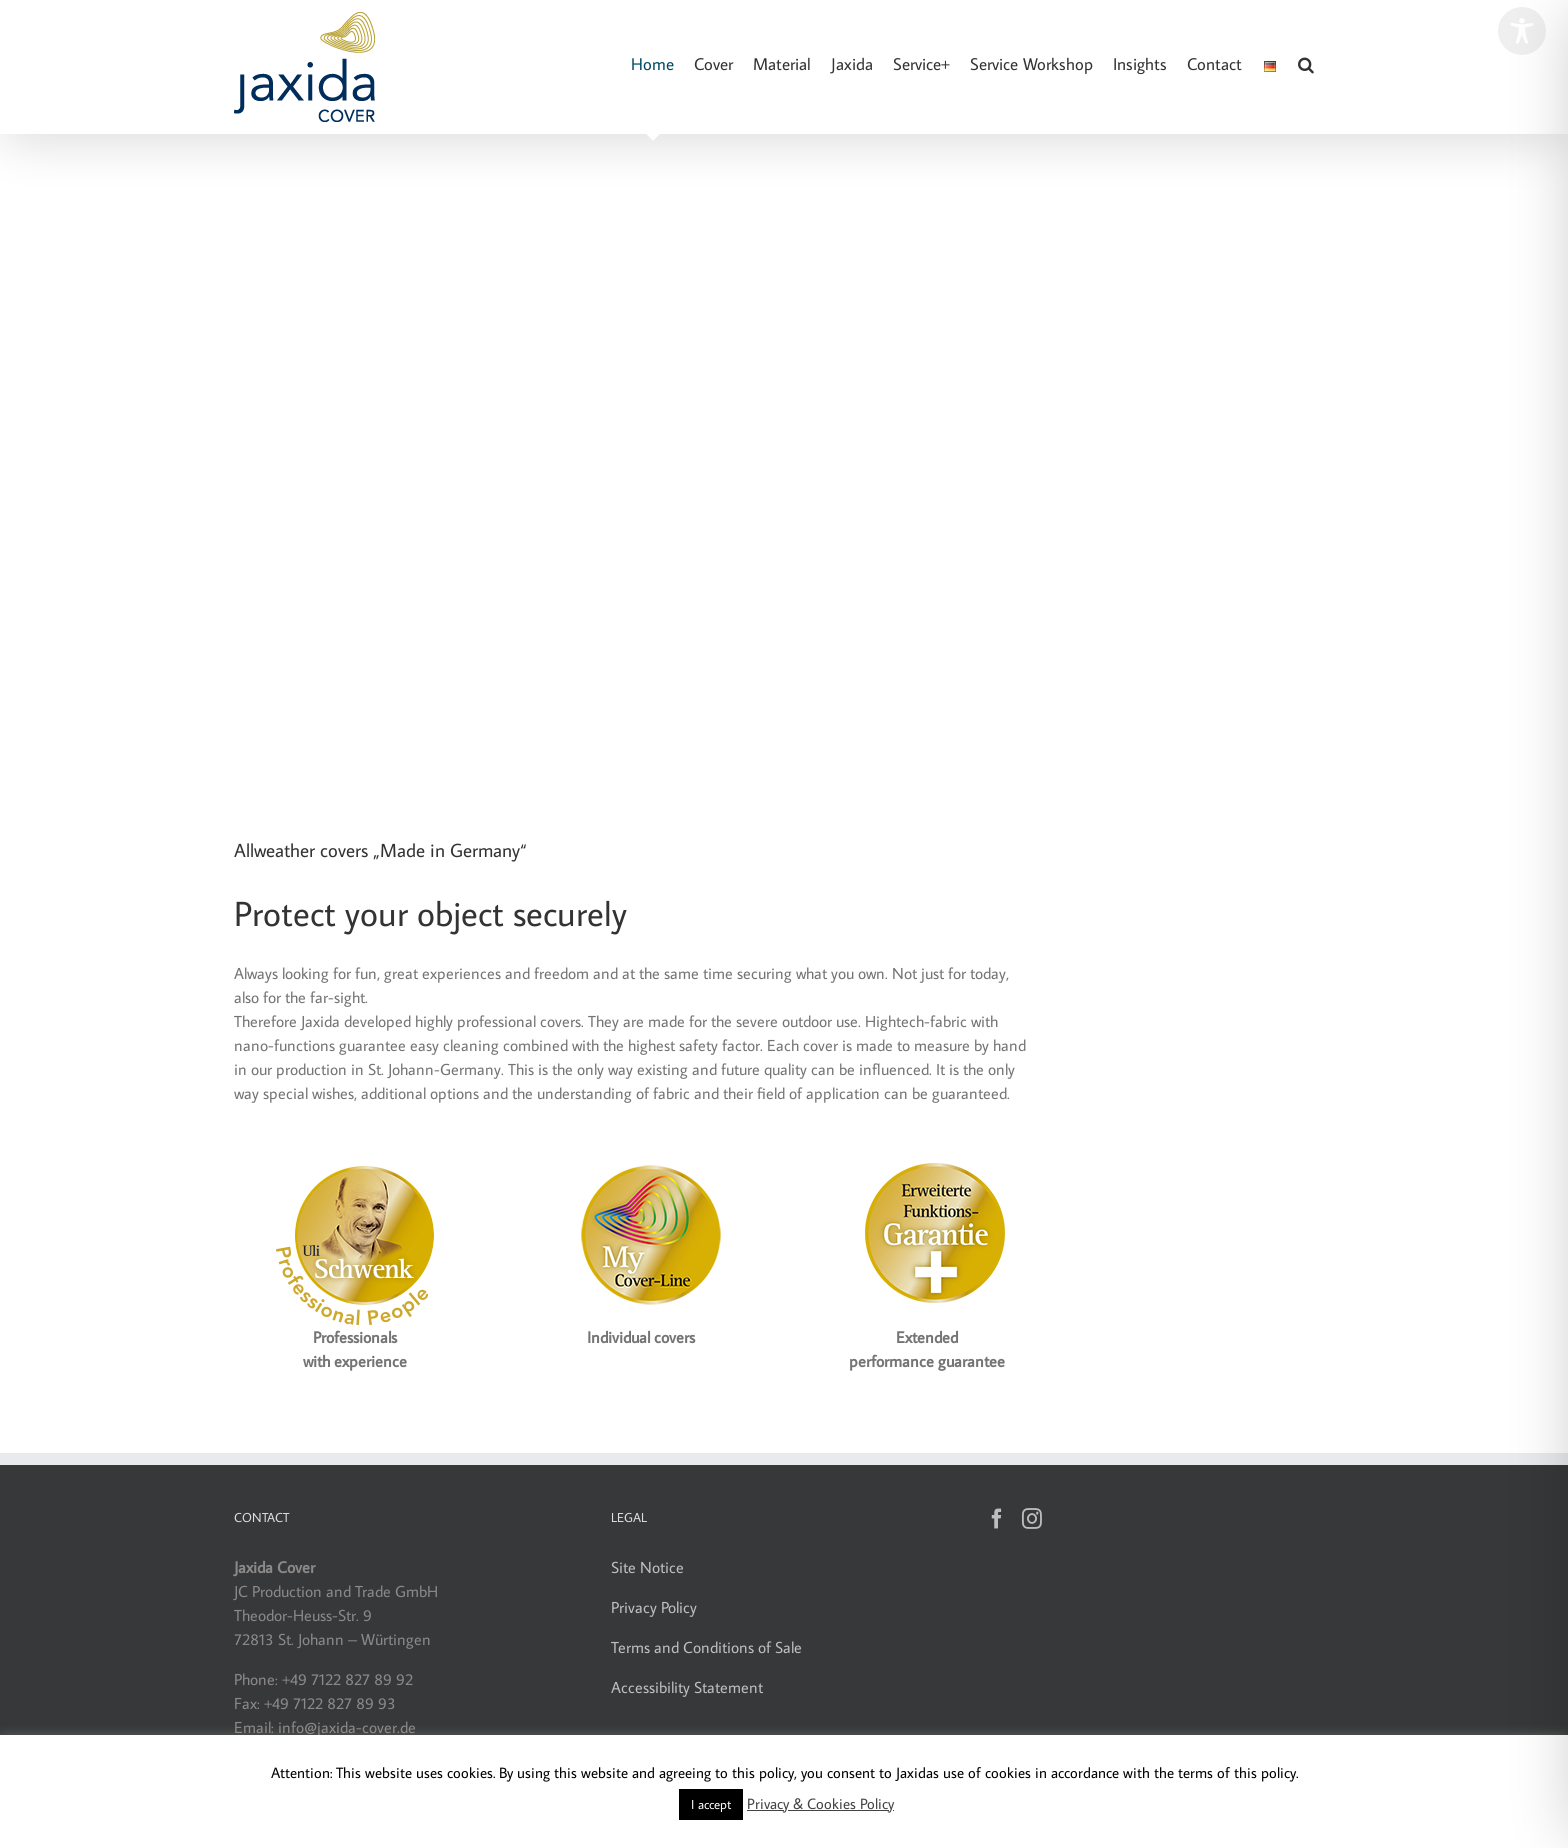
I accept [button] (711, 1804)
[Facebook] (997, 1519)
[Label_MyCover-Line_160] (641, 1153)
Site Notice (647, 1567)
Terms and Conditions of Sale (706, 1647)
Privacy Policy (654, 1607)
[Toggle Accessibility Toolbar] (1522, 31)
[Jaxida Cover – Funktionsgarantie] (927, 1153)
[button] (1306, 64)
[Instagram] (1032, 1519)
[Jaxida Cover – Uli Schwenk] (355, 1153)
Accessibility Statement (687, 1687)
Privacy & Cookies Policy (820, 1803)
